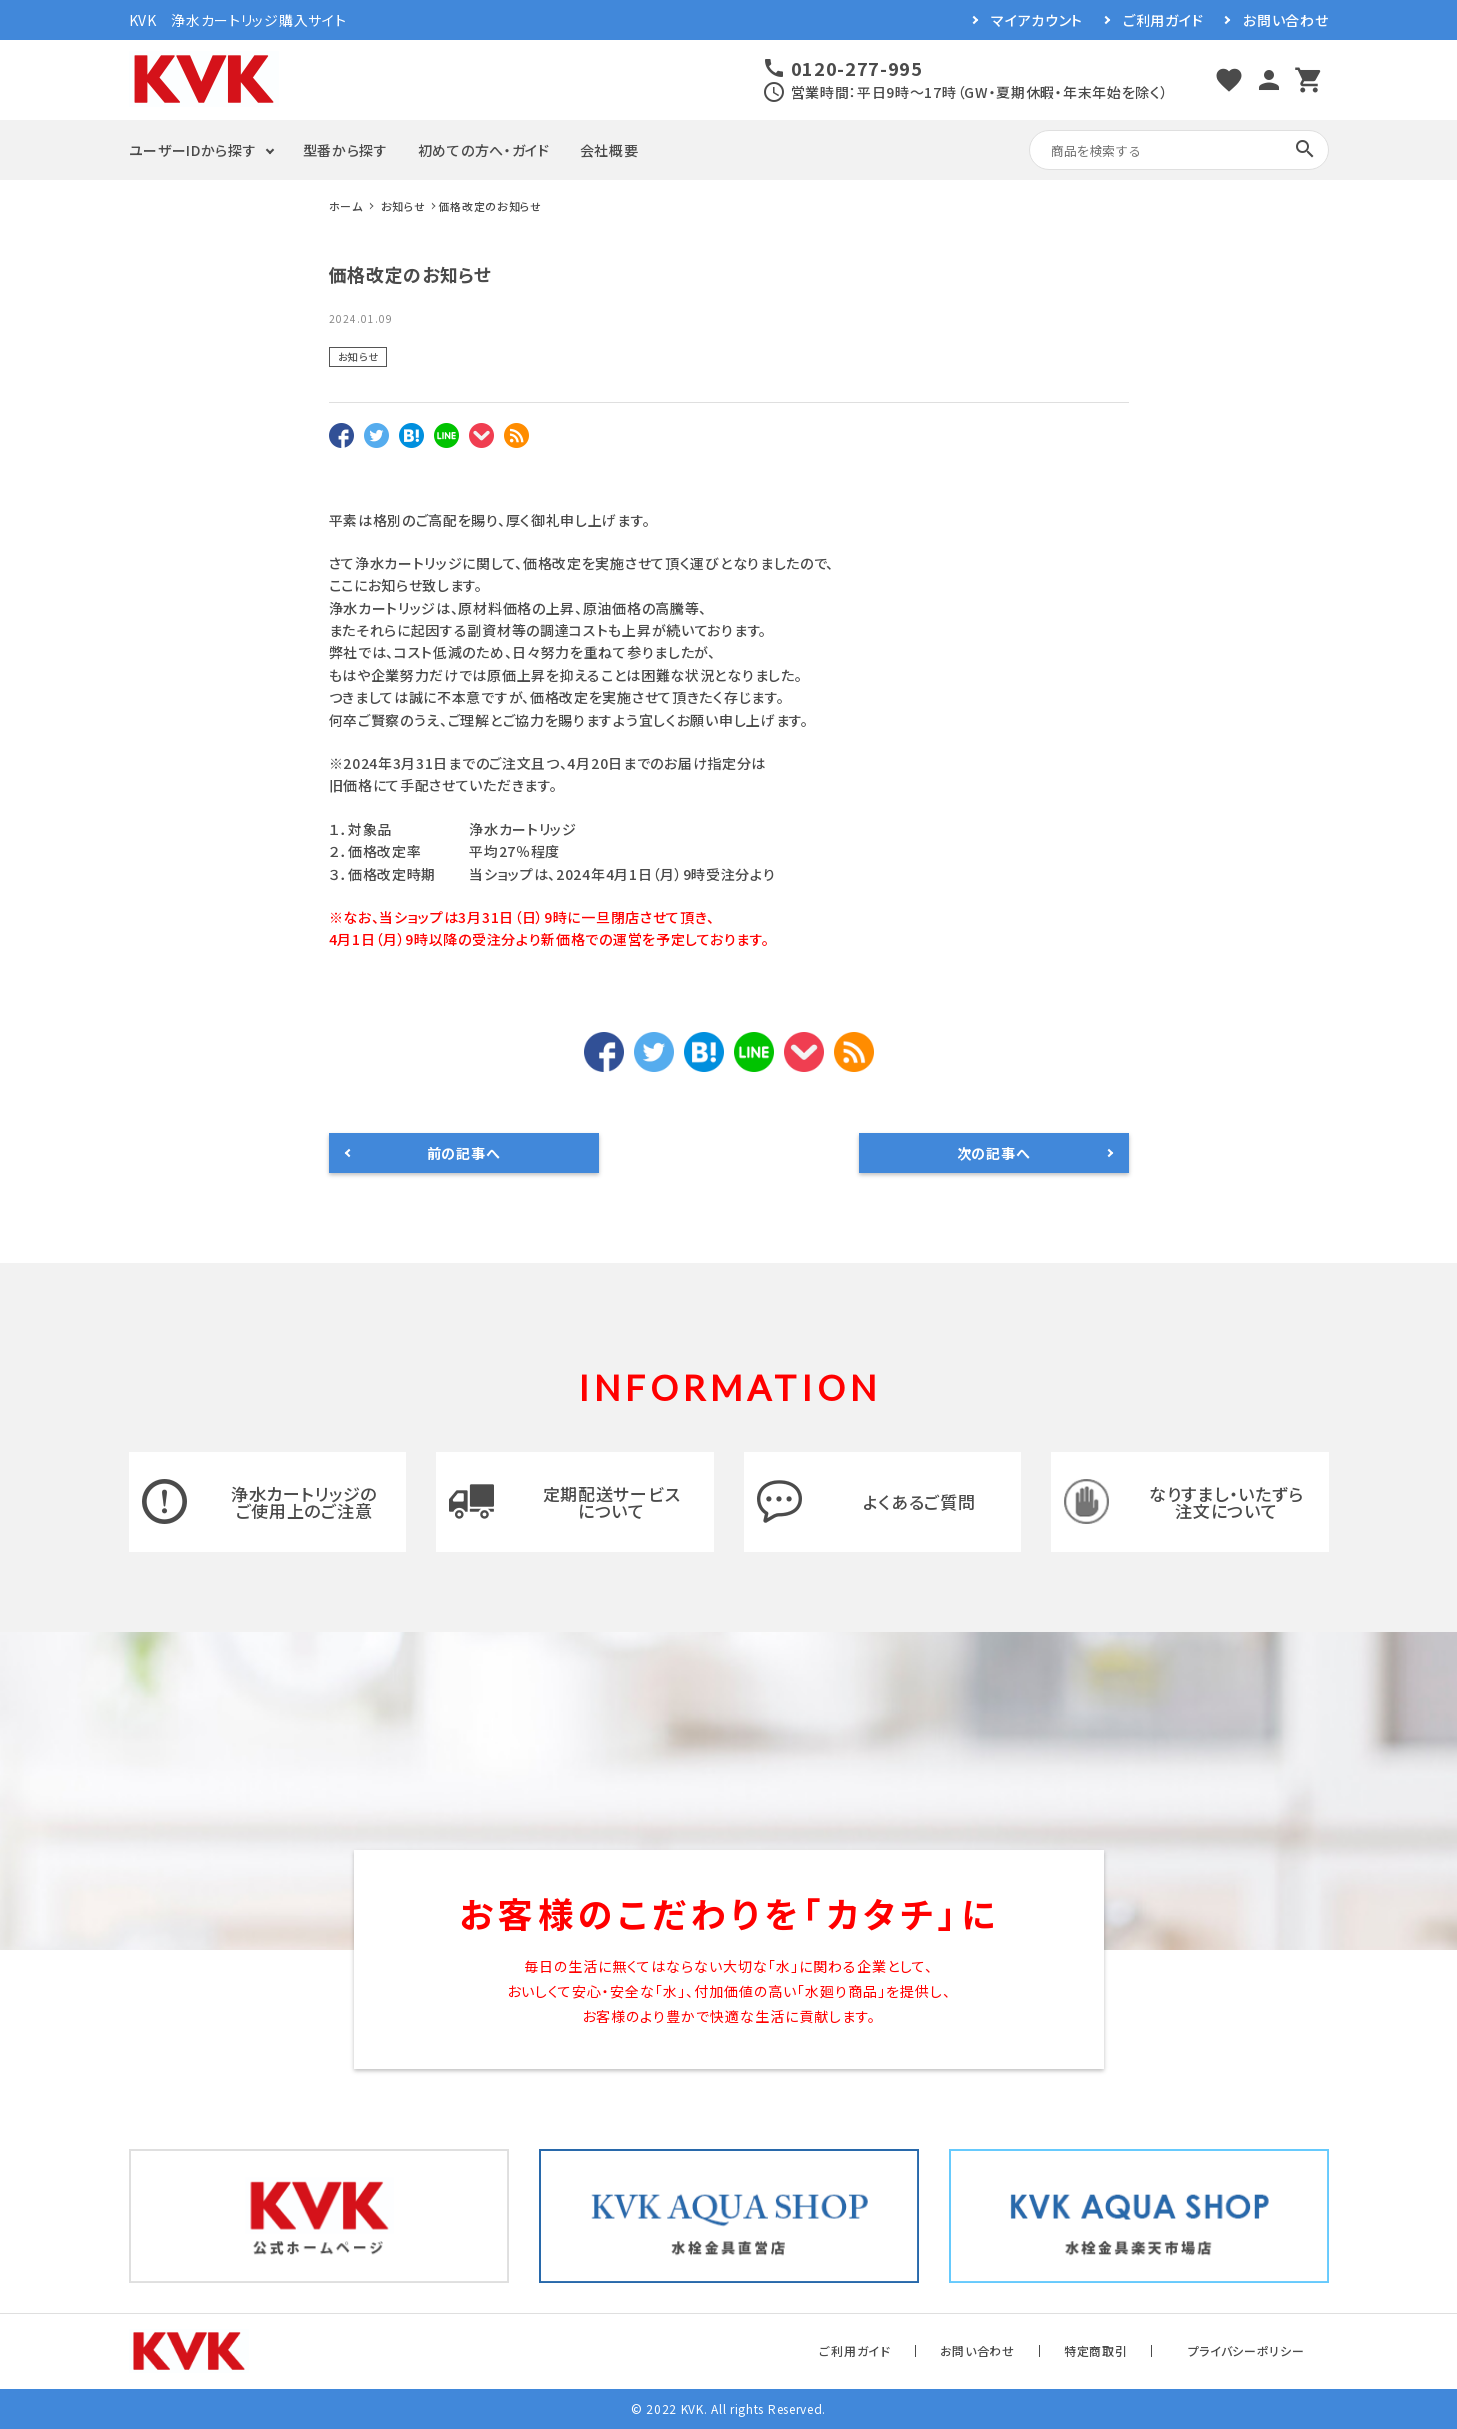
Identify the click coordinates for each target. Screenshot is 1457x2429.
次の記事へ (994, 1153)
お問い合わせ (1285, 20)
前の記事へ (464, 1153)
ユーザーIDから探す (193, 150)
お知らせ (358, 356)
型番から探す (345, 150)
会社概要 (609, 150)
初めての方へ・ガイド (484, 150)
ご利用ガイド (1163, 20)
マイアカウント (1037, 20)
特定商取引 (1096, 2350)
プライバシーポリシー (1246, 2350)
